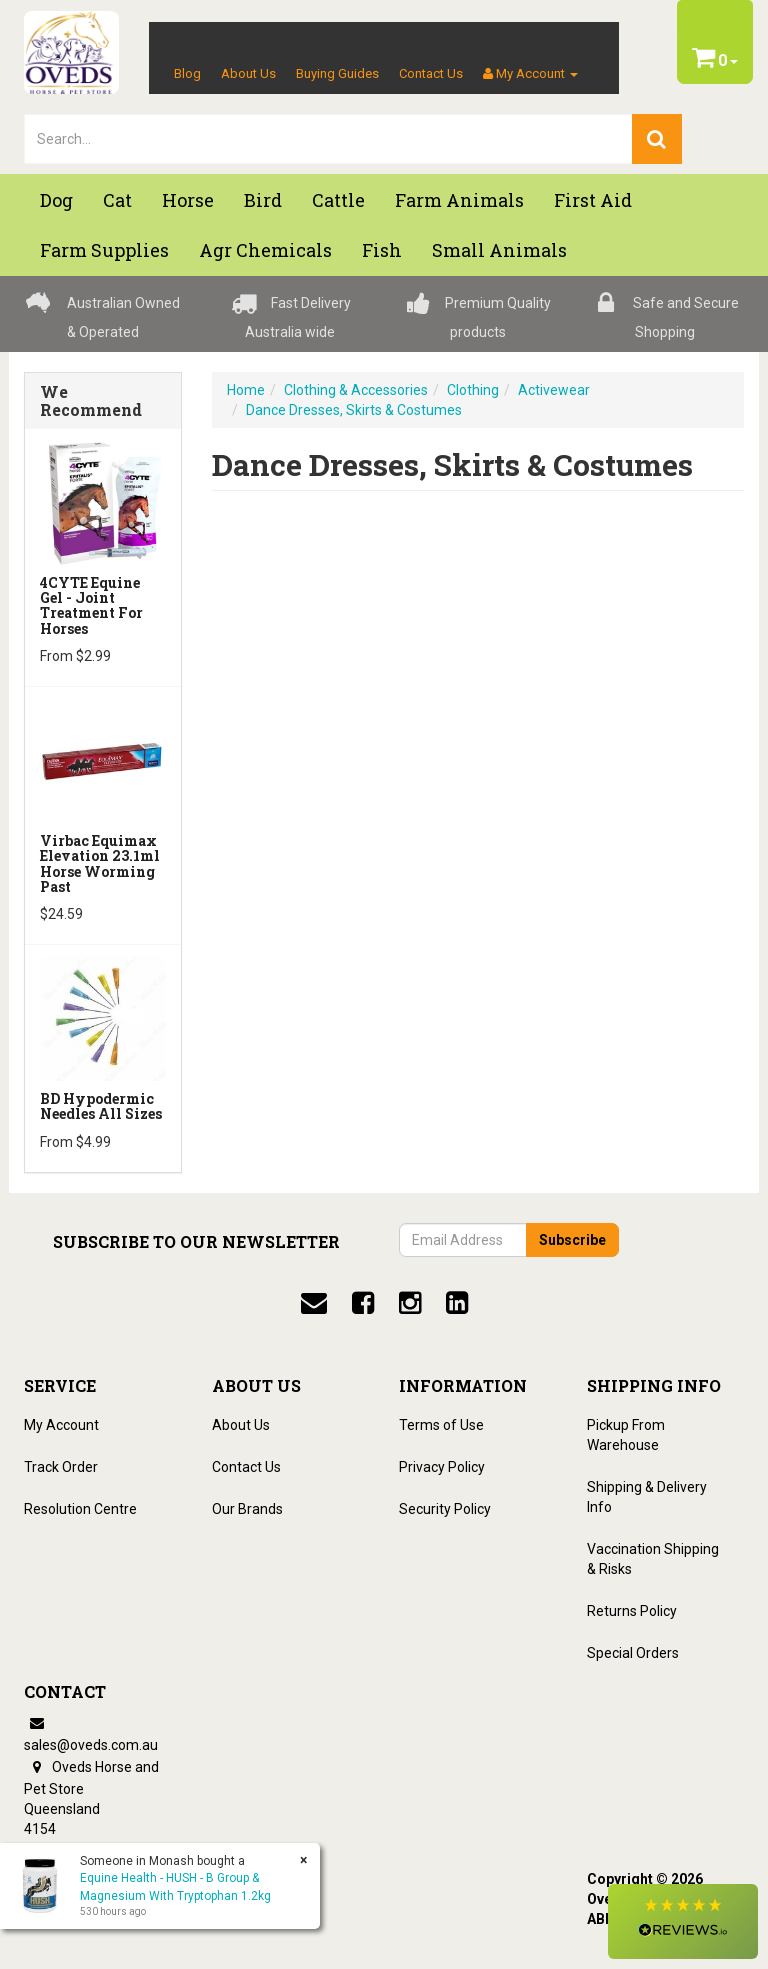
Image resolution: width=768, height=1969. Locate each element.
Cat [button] (117, 200)
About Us (248, 73)
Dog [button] (56, 200)
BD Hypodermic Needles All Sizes (101, 1106)
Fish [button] (382, 250)
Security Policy (445, 1509)
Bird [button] (263, 200)
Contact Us (431, 73)
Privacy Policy (442, 1467)
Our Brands (247, 1509)
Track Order (61, 1467)
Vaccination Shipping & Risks (653, 1559)
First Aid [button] (593, 200)
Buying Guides (337, 73)
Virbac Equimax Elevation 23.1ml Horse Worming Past (100, 863)
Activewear (554, 390)
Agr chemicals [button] (265, 250)
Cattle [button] (338, 200)
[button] (683, 1921)
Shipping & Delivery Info (647, 1497)
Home (246, 390)
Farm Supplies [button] (104, 250)
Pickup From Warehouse (626, 1435)
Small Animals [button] (499, 250)
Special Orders (633, 1653)
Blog (187, 73)
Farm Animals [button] (459, 200)
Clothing (473, 390)
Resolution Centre (80, 1509)
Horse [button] (188, 200)
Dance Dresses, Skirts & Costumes (354, 410)
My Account (61, 1425)
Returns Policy (632, 1611)
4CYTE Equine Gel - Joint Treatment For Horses (91, 605)
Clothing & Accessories (356, 390)
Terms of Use (441, 1425)
